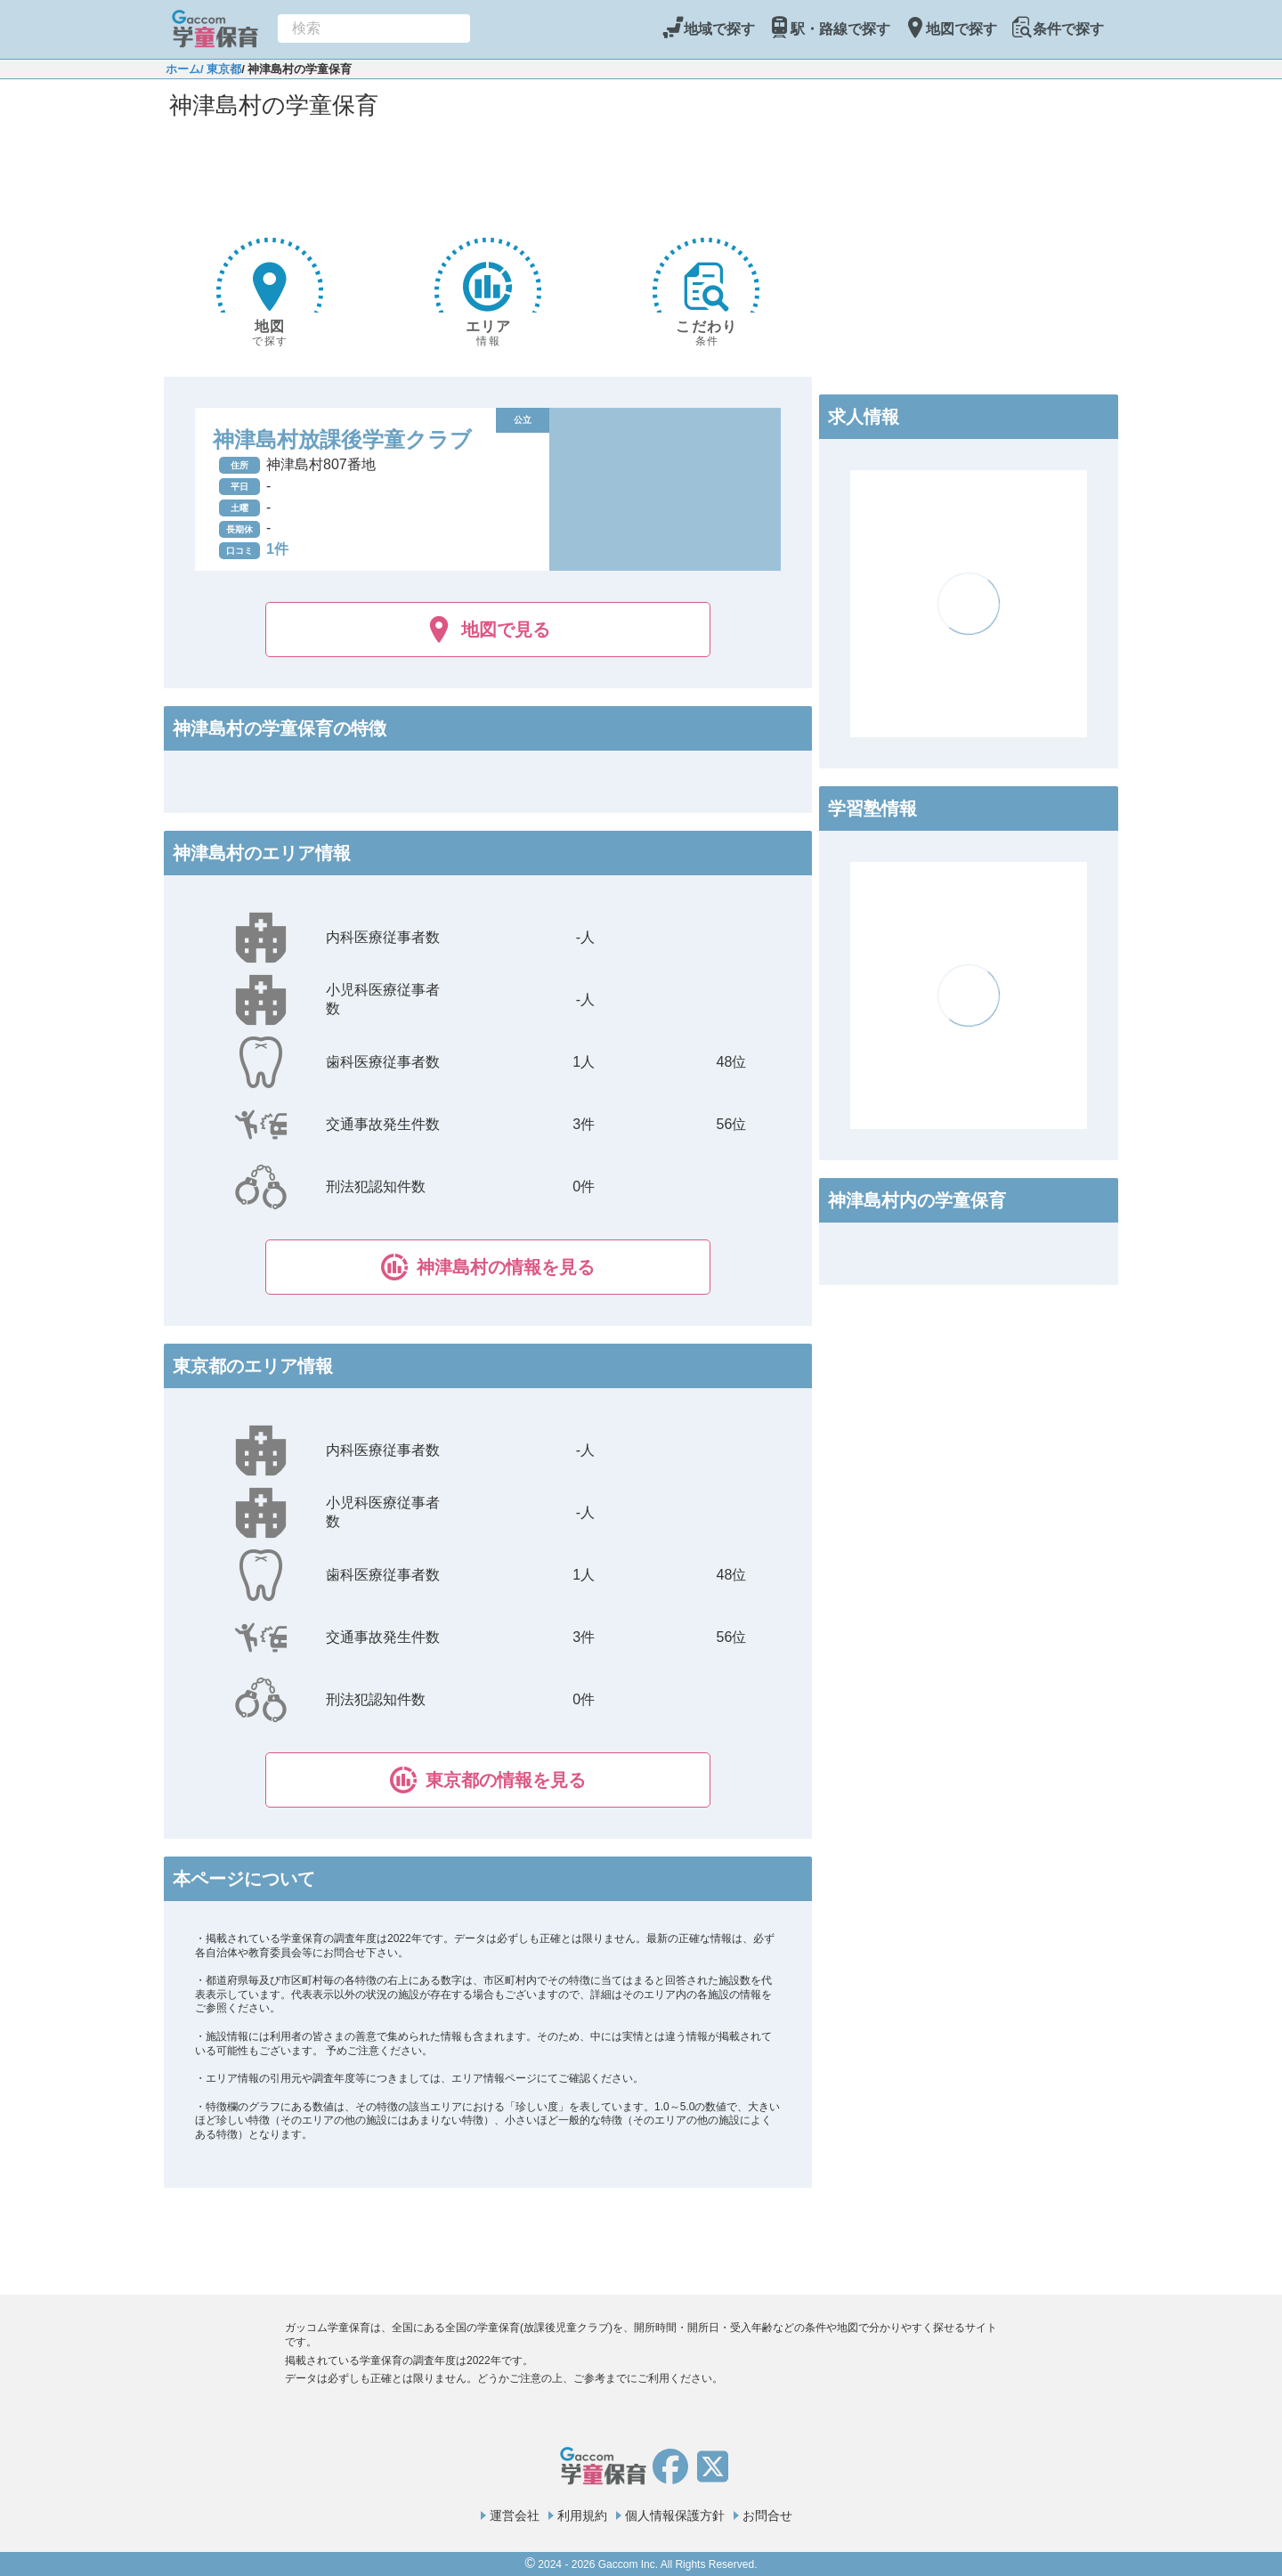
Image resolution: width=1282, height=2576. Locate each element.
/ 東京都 (220, 69)
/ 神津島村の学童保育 (296, 69)
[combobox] (374, 28)
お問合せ (767, 2515)
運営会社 (515, 2515)
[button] (487, 1267)
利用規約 (582, 2515)
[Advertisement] (488, 175)
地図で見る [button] (488, 629)
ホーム (183, 69)
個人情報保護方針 (675, 2515)
